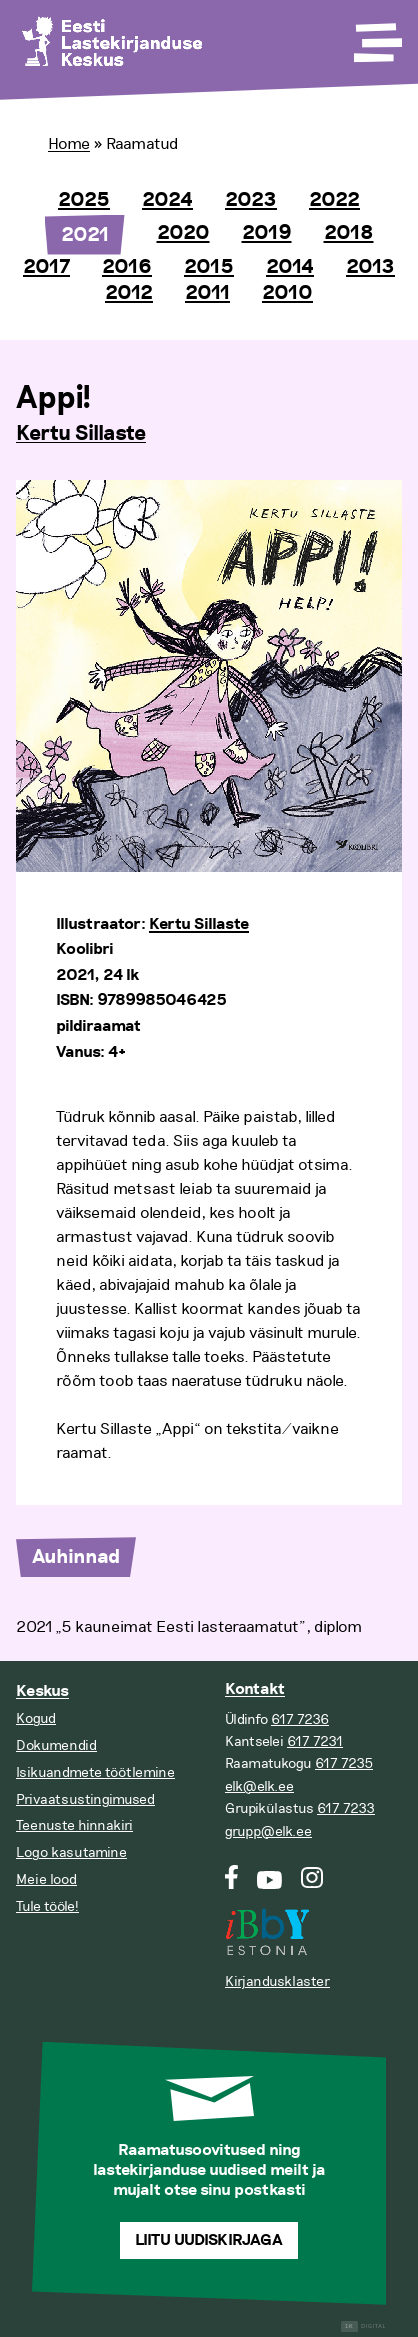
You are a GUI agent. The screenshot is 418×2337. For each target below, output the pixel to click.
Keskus (42, 1691)
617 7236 (300, 1719)
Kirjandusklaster (277, 1981)
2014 (290, 267)
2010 (287, 293)
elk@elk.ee (259, 1786)
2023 (251, 200)
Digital (363, 2326)
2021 (85, 235)
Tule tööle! (47, 1906)
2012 (129, 293)
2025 (84, 200)
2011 (207, 293)
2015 (209, 267)
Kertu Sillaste (81, 434)
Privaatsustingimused (85, 1799)
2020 (183, 233)
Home (69, 144)
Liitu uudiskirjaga (209, 2240)
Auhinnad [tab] (76, 1557)
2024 (167, 200)
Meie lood (46, 1879)
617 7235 (344, 1763)
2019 (267, 233)
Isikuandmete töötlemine (95, 1772)
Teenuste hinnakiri (74, 1825)
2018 (349, 233)
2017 (46, 267)
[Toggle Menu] (376, 36)
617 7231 (315, 1741)
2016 (127, 267)
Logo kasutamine (71, 1852)
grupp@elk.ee (268, 1831)
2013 (370, 267)
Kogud (36, 1718)
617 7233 (346, 1808)
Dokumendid (56, 1745)
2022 (334, 200)
